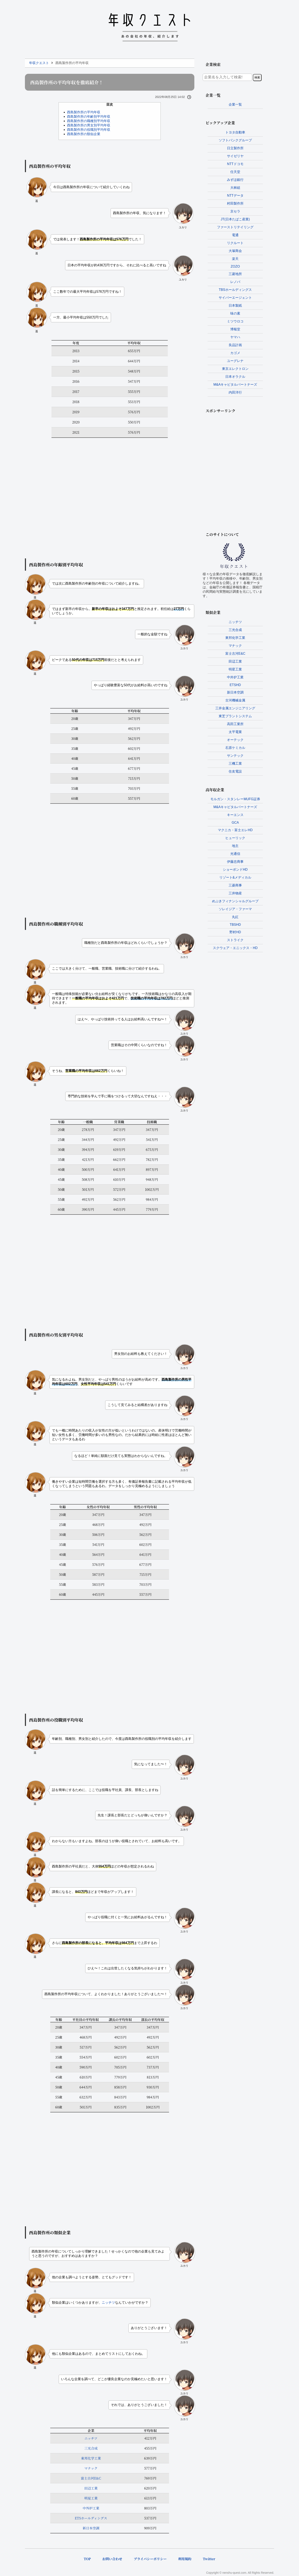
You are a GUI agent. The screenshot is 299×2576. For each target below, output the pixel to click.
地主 (235, 846)
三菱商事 (235, 885)
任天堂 (235, 172)
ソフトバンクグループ (235, 140)
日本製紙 (235, 305)
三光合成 (91, 2448)
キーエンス (235, 815)
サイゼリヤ (235, 156)
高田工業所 (235, 724)
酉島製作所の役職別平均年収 (88, 129)
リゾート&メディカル (235, 877)
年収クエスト (39, 63)
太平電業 (235, 732)
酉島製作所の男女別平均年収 (88, 125)
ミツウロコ (235, 321)
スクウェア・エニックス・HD (235, 948)
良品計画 (235, 345)
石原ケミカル (235, 747)
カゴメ (235, 353)
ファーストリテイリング (235, 227)
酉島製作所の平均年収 (83, 112)
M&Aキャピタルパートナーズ (235, 384)
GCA (235, 822)
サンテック (235, 755)
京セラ (235, 211)
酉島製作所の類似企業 (83, 134)
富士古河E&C (91, 2478)
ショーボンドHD (235, 869)
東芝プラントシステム (235, 716)
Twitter (211, 2559)
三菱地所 (235, 274)
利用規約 (185, 2559)
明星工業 (91, 2498)
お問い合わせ (111, 2559)
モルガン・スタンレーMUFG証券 (235, 799)
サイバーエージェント (235, 297)
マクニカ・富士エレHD (235, 830)
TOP (85, 2559)
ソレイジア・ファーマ (235, 909)
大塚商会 (235, 251)
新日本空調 (91, 2528)
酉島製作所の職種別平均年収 (88, 121)
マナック (91, 2468)
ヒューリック (235, 838)
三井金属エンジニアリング (235, 708)
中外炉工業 (91, 2508)
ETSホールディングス (91, 2518)
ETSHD (235, 685)
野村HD (235, 932)
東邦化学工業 (91, 2458)
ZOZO (235, 266)
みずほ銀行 (235, 179)
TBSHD (235, 924)
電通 (235, 235)
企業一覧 (235, 104)
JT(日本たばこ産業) (235, 219)
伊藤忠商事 (235, 861)
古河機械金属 (235, 700)
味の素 (235, 313)
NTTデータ (235, 195)
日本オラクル (235, 376)
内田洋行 (235, 392)
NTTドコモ (235, 164)
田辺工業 (91, 2488)
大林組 (235, 187)
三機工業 (235, 763)
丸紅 (235, 917)
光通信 (235, 853)
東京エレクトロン (235, 368)
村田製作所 (235, 203)
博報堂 (235, 329)
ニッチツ (108, 2302)
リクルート (235, 243)
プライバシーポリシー (150, 2559)
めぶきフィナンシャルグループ (235, 901)
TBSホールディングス (235, 289)
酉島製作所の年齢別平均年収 (88, 116)
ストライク (235, 940)
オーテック (235, 740)
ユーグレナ (235, 361)
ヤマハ (235, 337)
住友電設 (235, 771)
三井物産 (235, 893)
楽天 (235, 258)
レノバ (235, 282)
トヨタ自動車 (235, 132)
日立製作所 (235, 148)
